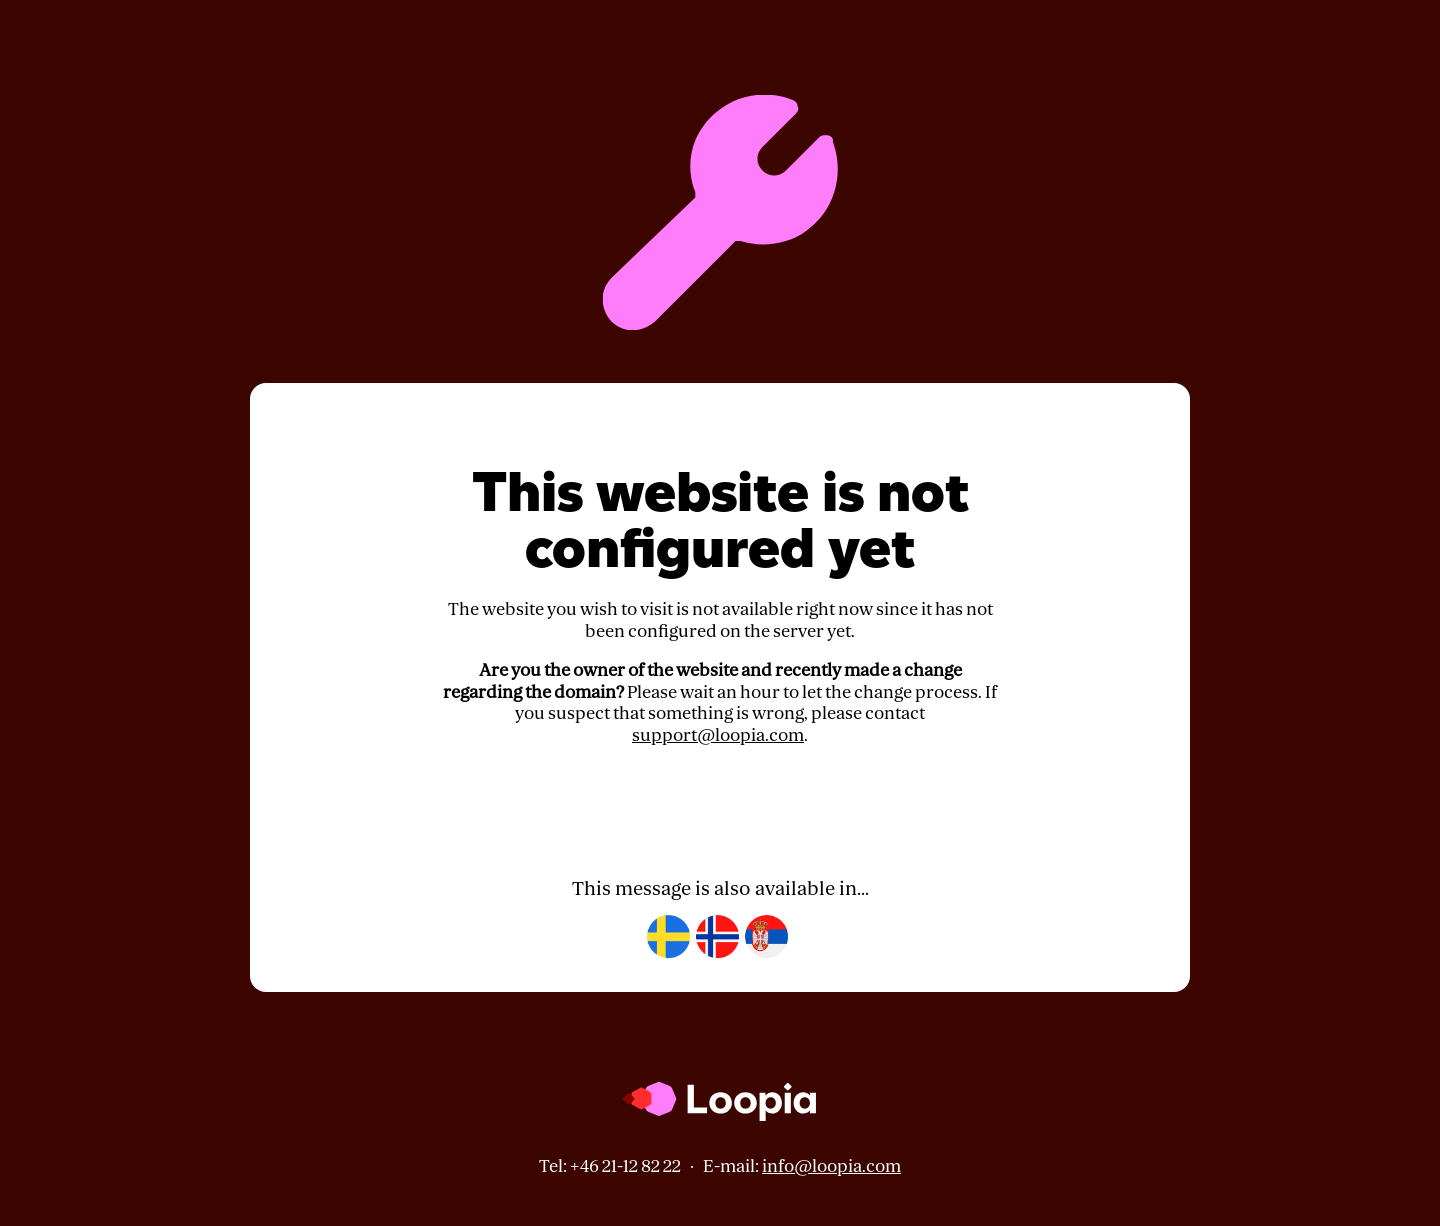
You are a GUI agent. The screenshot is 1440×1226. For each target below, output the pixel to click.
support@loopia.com (718, 735)
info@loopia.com (831, 1166)
